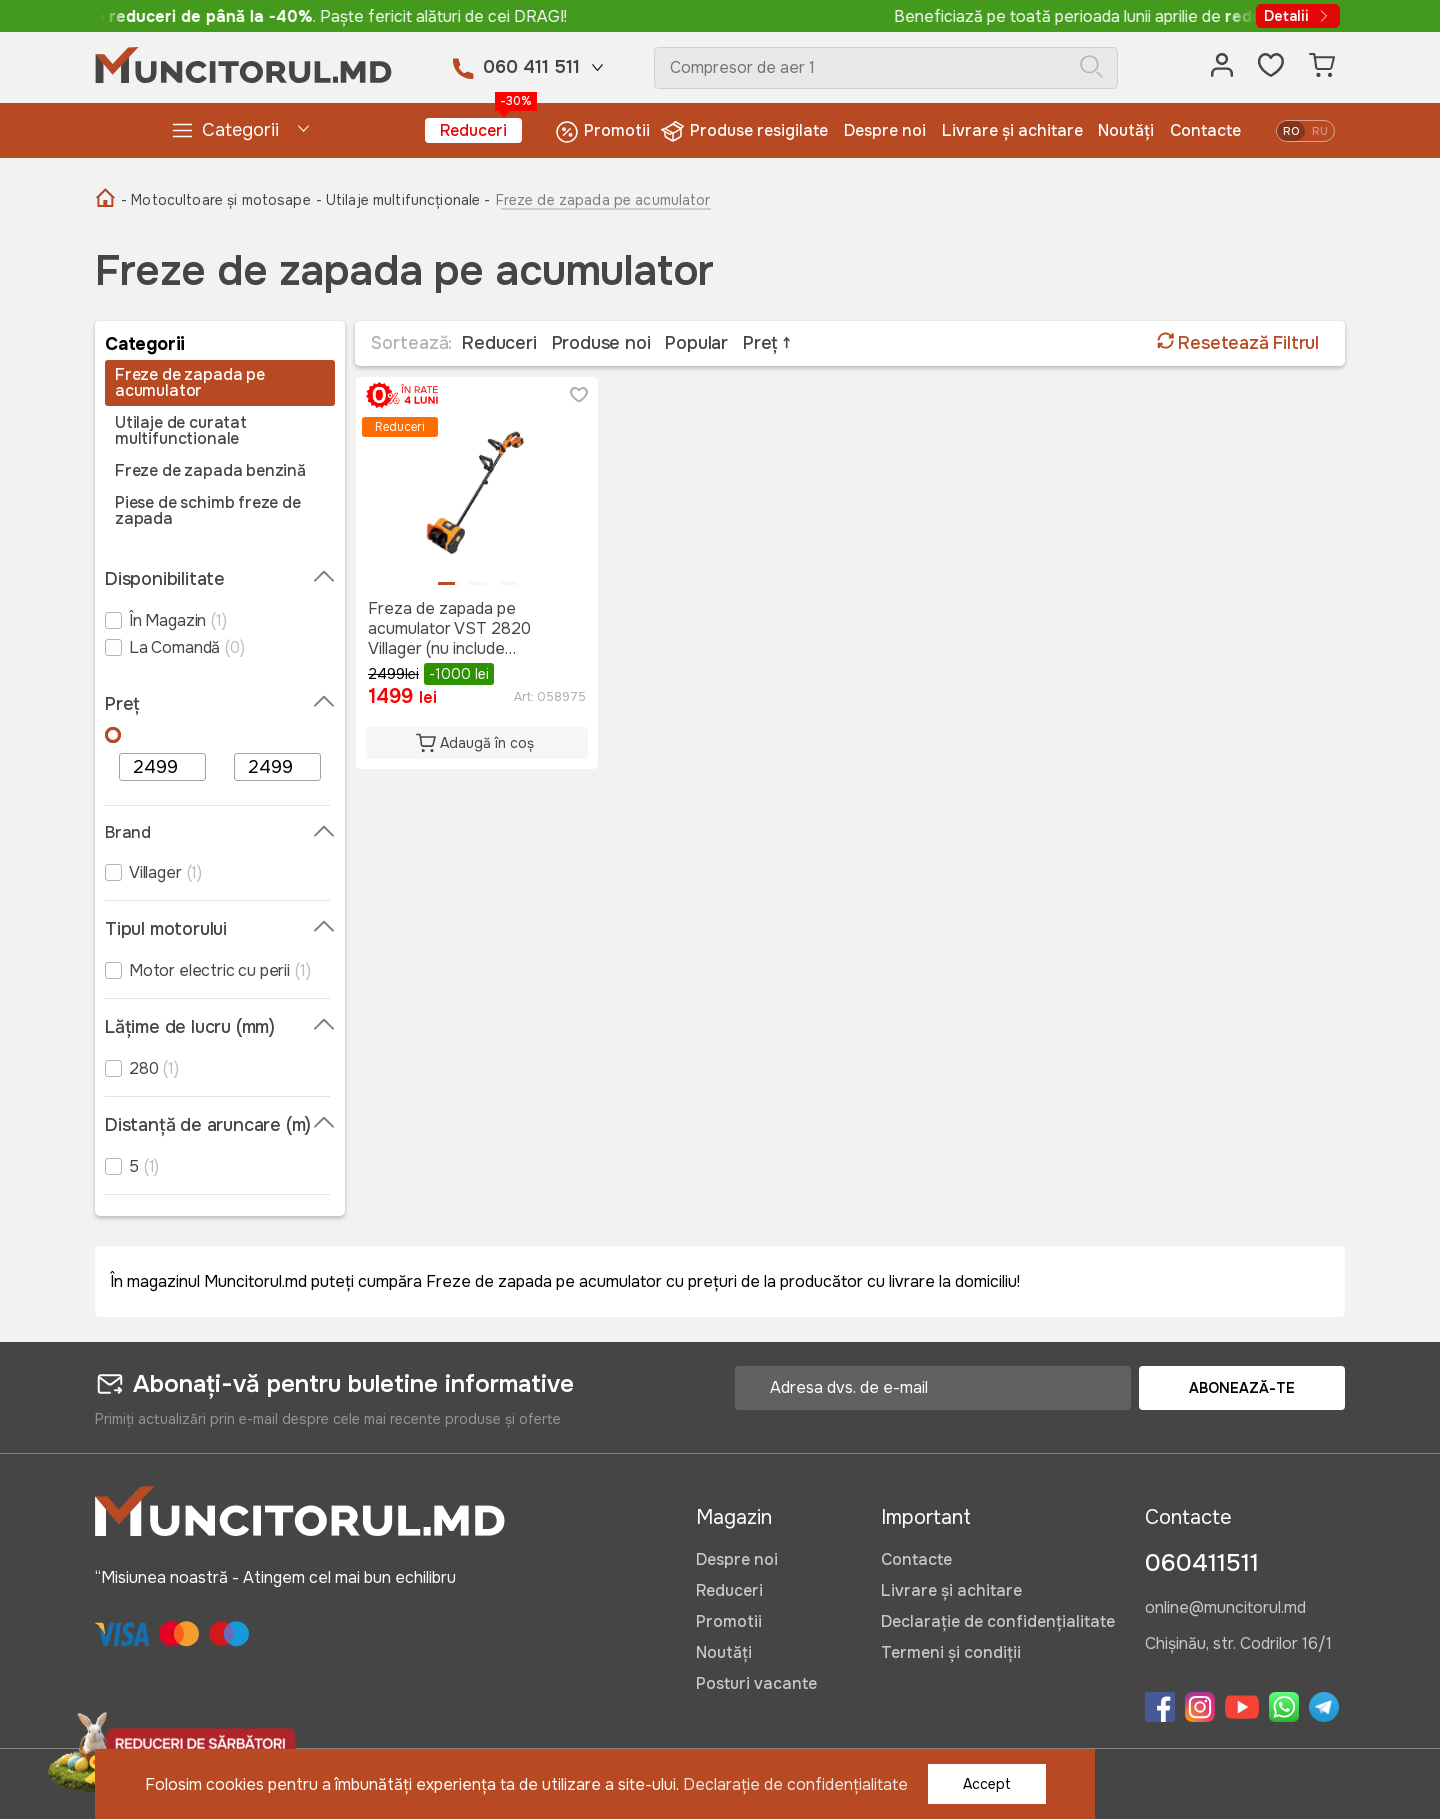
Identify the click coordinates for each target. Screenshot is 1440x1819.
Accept (987, 1784)
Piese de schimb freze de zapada (208, 511)
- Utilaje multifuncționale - (403, 200)
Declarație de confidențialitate (998, 1621)
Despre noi (885, 130)
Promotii (602, 131)
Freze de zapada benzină (210, 471)
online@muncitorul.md (1225, 1609)
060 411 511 (531, 67)
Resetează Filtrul (1238, 343)
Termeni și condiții (951, 1652)
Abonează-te (1242, 1388)
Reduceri (481, 129)
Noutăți (1126, 130)
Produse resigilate (746, 131)
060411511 (1202, 1563)
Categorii (224, 130)
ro (1291, 131)
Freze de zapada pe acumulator (190, 383)
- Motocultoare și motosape (216, 200)
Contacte (1205, 130)
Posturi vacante (756, 1683)
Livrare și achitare (1012, 130)
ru (1320, 131)
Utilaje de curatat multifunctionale (181, 431)
